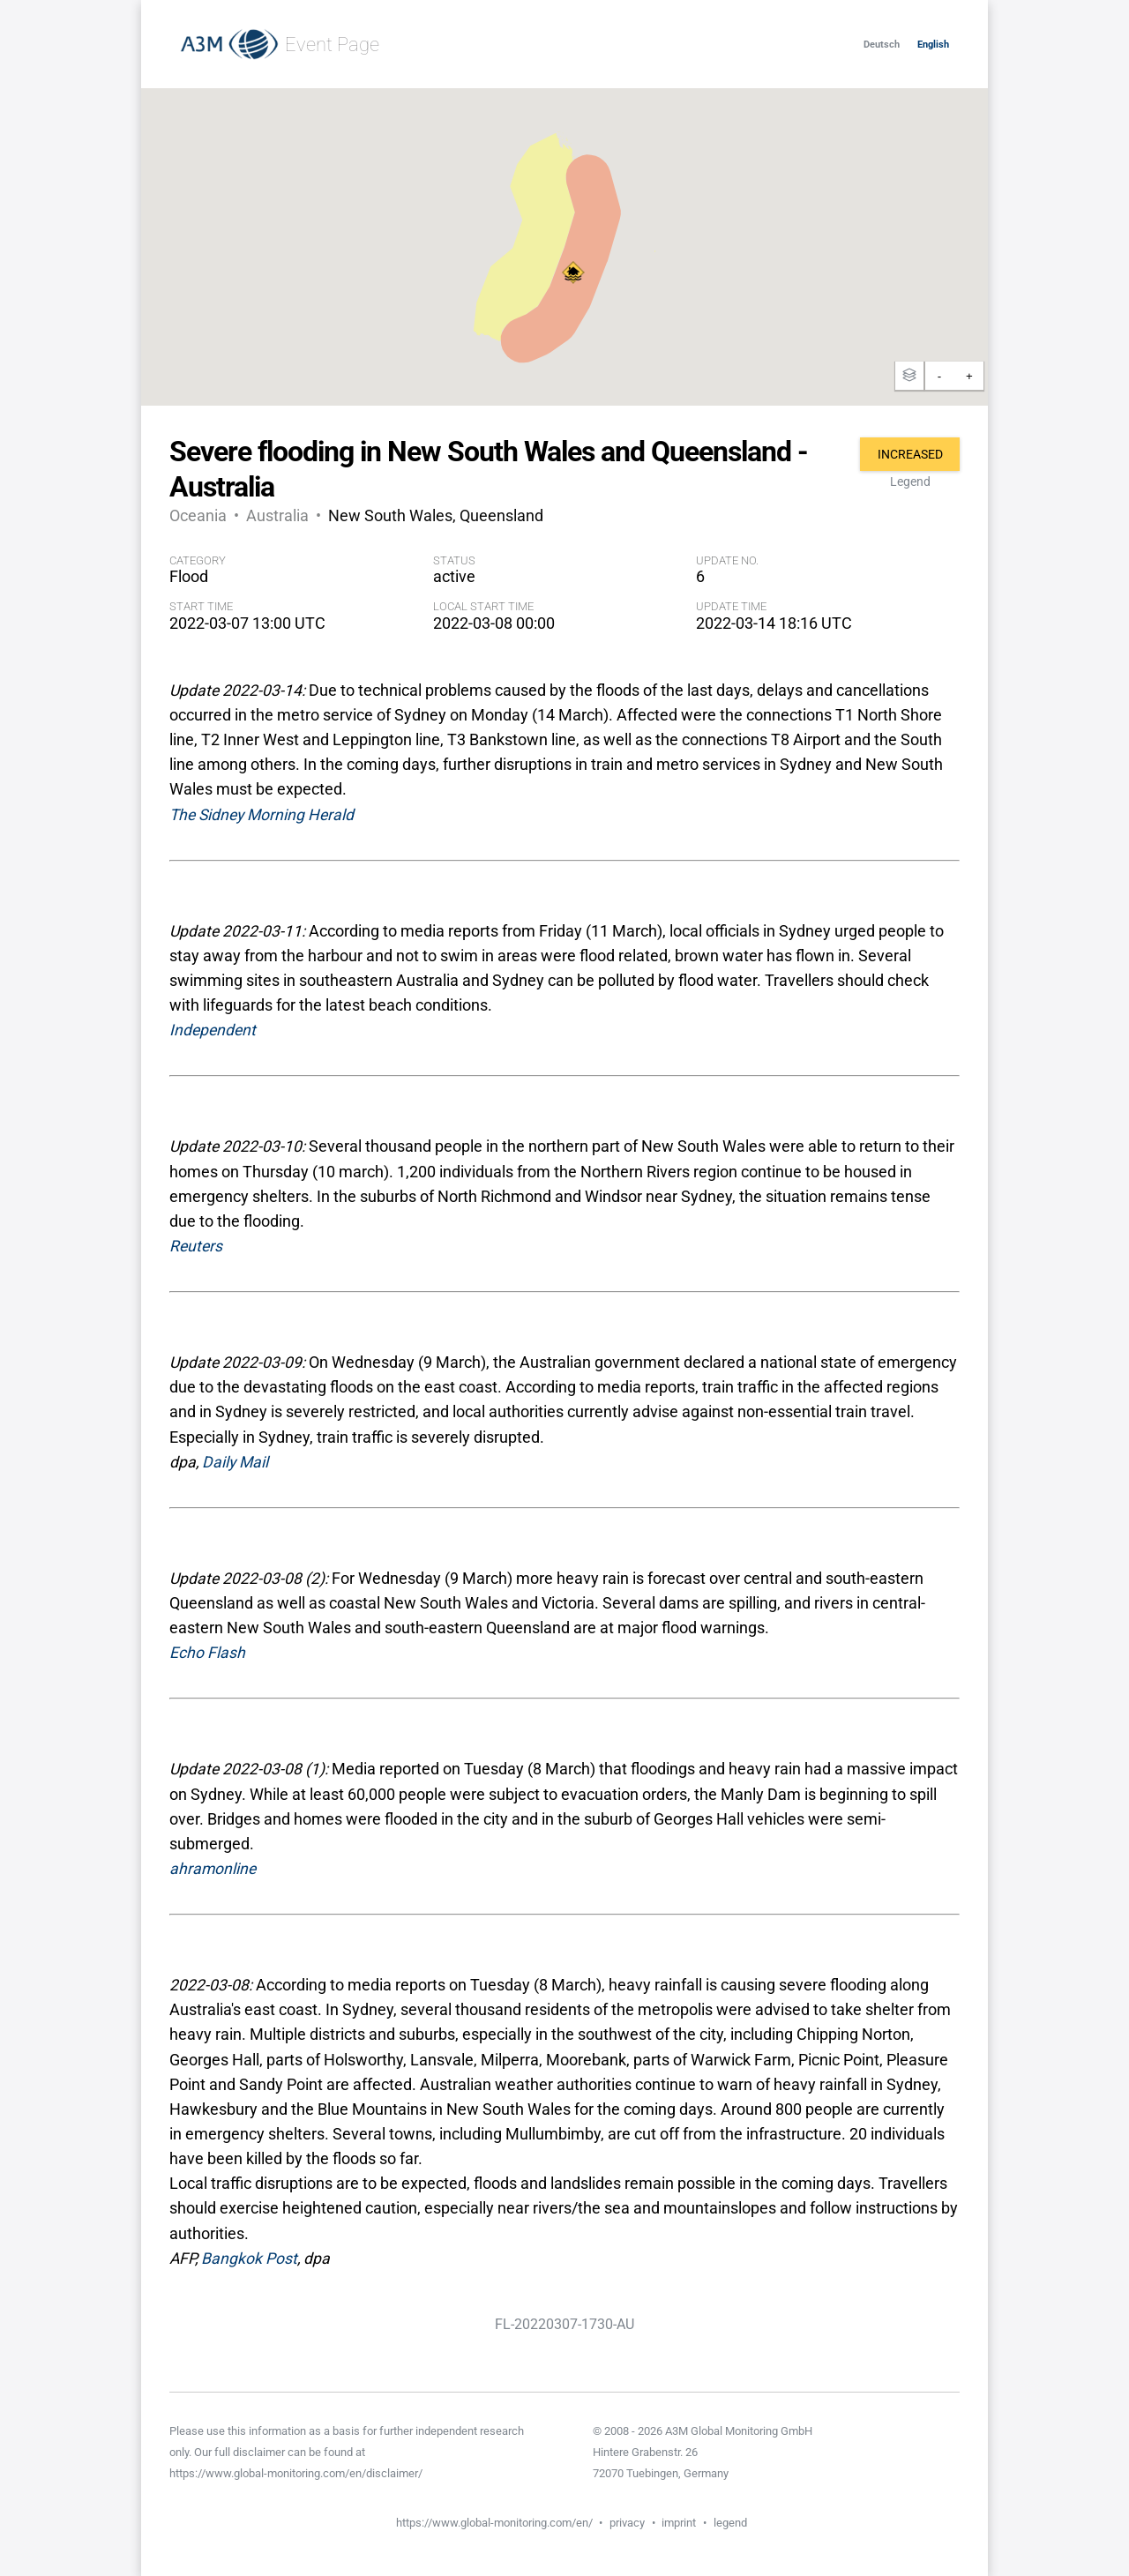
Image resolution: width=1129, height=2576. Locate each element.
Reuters (195, 1246)
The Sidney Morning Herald (261, 815)
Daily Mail (235, 1462)
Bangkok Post (249, 2258)
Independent (212, 1030)
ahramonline (212, 1869)
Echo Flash (207, 1652)
